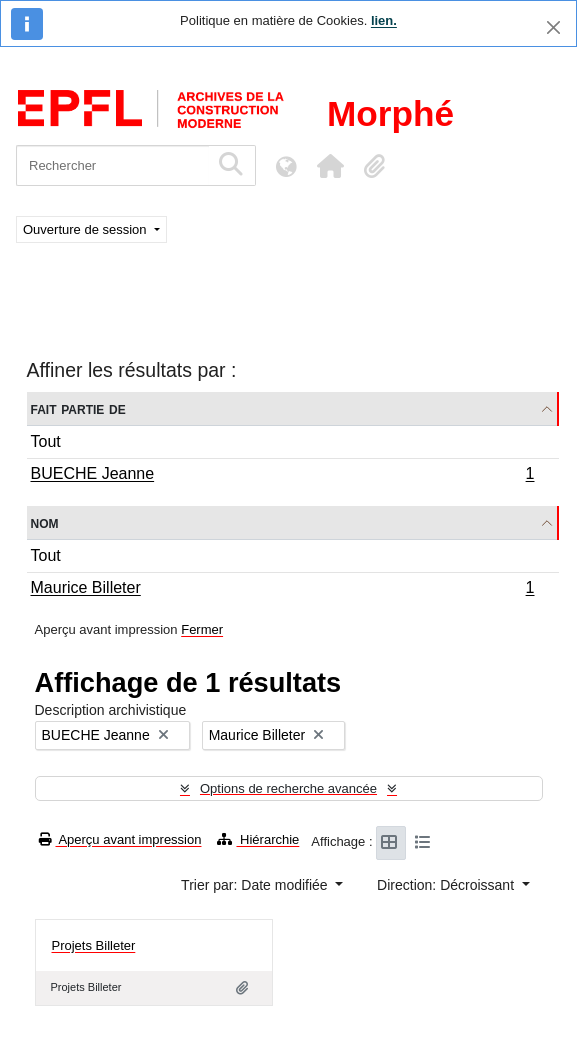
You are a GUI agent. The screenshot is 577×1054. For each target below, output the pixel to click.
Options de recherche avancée (288, 788)
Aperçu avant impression (120, 839)
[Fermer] (553, 27)
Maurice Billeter (282, 590)
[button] (330, 166)
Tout (46, 441)
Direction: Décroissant (447, 885)
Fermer (202, 629)
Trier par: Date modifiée (256, 885)
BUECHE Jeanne (282, 476)
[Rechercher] (112, 165)
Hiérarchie (258, 839)
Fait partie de (78, 408)
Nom (45, 522)
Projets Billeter (94, 945)
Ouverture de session (86, 229)
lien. (384, 20)
